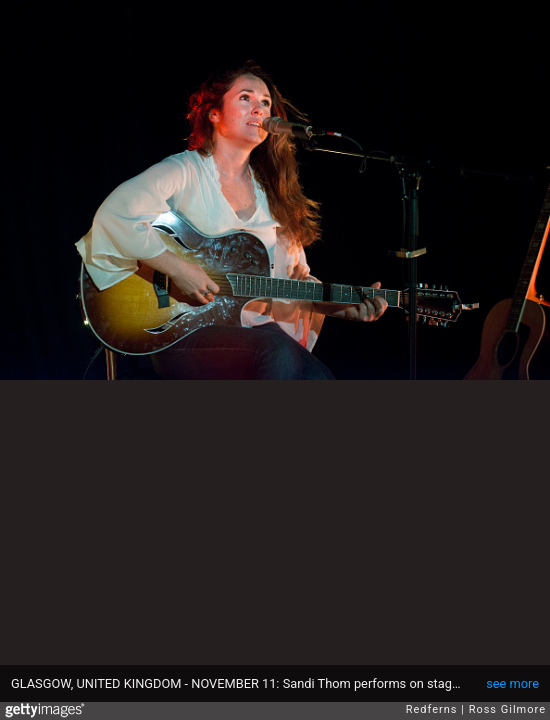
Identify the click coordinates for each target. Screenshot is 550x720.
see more (512, 683)
